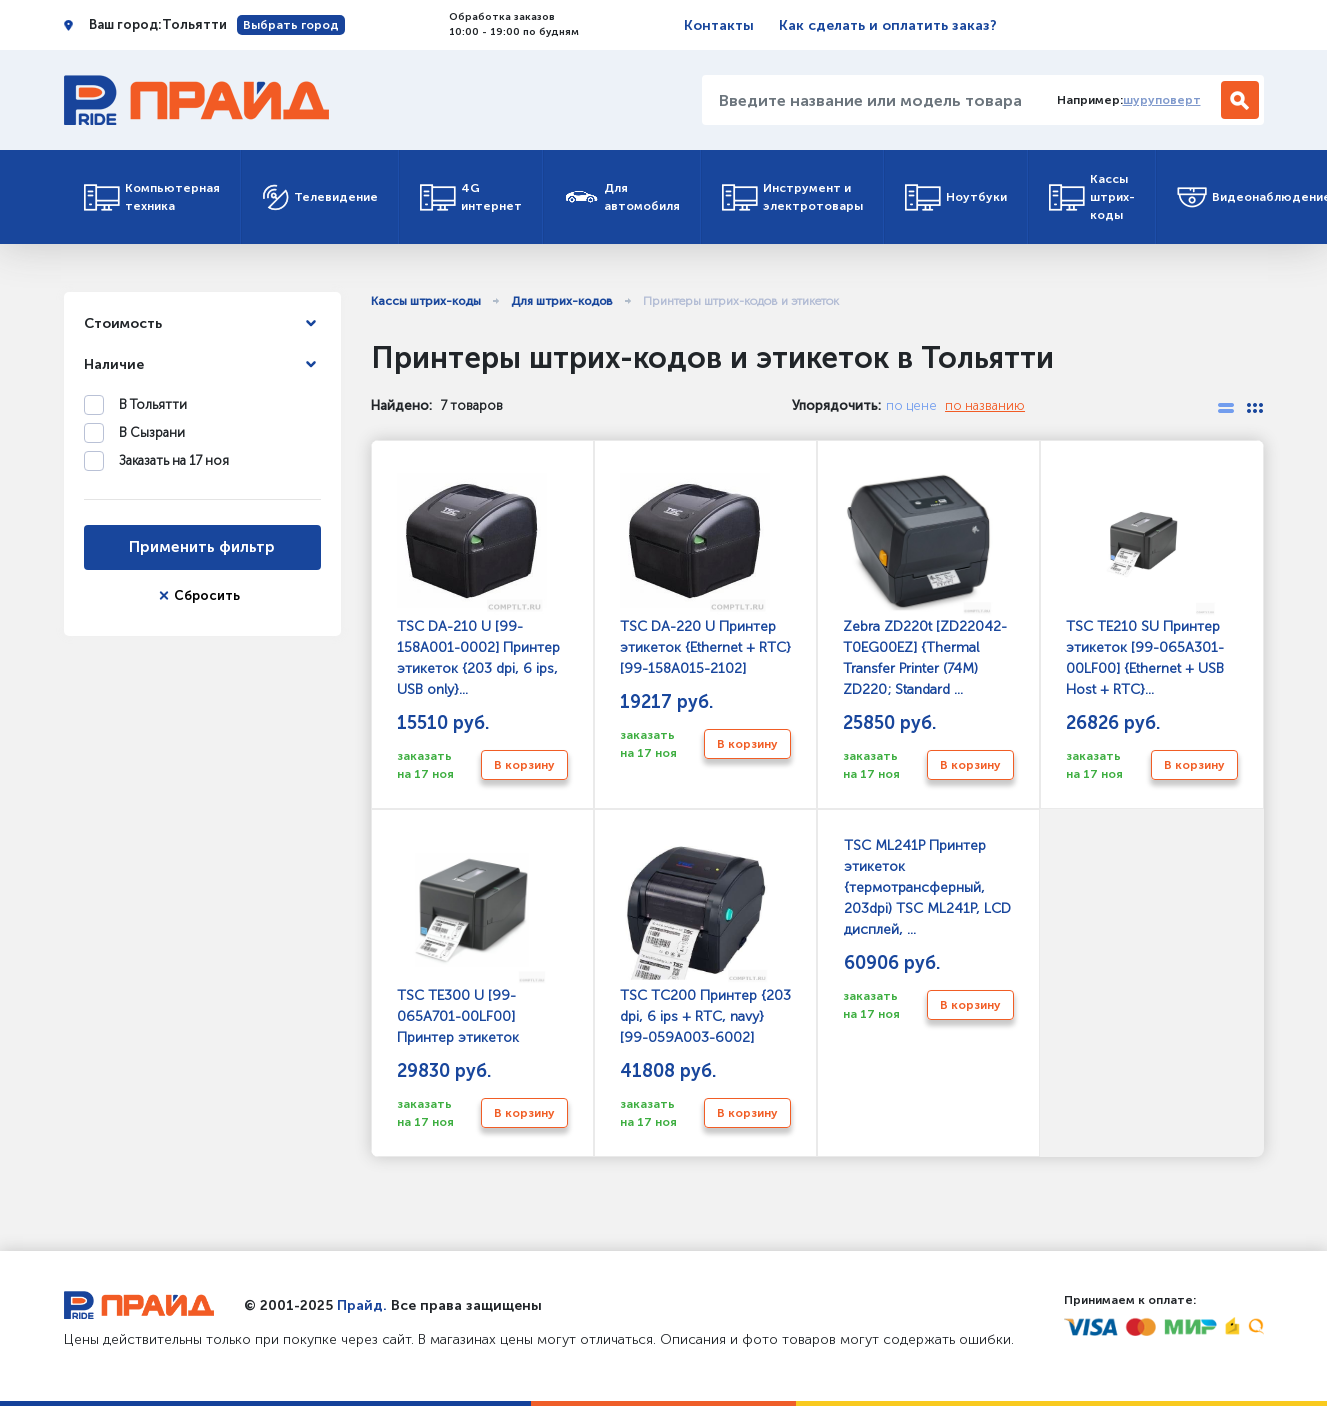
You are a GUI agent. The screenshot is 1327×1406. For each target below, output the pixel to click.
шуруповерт (1162, 100)
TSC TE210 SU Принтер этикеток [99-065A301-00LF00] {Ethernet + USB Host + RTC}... (1145, 583)
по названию (985, 405)
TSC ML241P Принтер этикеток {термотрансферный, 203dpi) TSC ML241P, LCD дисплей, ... (927, 887)
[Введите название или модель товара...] (872, 100)
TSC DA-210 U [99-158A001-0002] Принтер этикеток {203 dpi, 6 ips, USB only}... (478, 583)
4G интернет (471, 197)
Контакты (719, 25)
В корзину (524, 765)
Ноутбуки (956, 197)
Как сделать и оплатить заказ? (888, 25)
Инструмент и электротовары (792, 197)
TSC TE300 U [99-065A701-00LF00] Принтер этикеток (472, 941)
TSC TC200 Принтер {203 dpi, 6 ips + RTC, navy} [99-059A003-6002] (705, 941)
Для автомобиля (622, 197)
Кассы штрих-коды (1092, 197)
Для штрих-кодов (562, 301)
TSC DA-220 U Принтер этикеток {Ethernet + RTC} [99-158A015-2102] (705, 572)
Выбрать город (291, 25)
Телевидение (320, 197)
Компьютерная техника (152, 197)
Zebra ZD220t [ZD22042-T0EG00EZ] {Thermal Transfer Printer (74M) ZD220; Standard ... (925, 583)
